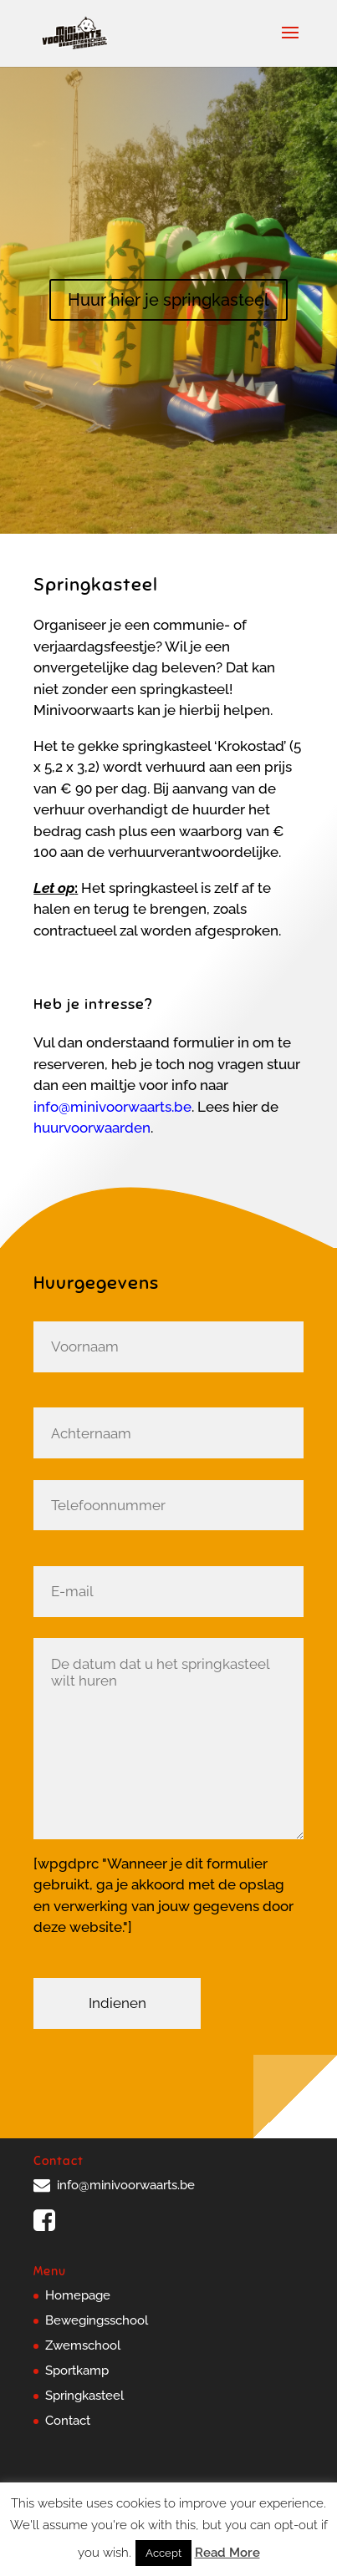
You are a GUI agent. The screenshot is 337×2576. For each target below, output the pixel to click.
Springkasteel (84, 2395)
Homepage (77, 2295)
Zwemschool (82, 2345)
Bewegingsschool (96, 2320)
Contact (67, 2420)
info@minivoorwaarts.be (112, 1106)
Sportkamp (77, 2370)
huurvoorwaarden (92, 1127)
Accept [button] (163, 2553)
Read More (227, 2552)
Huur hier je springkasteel (168, 300)
